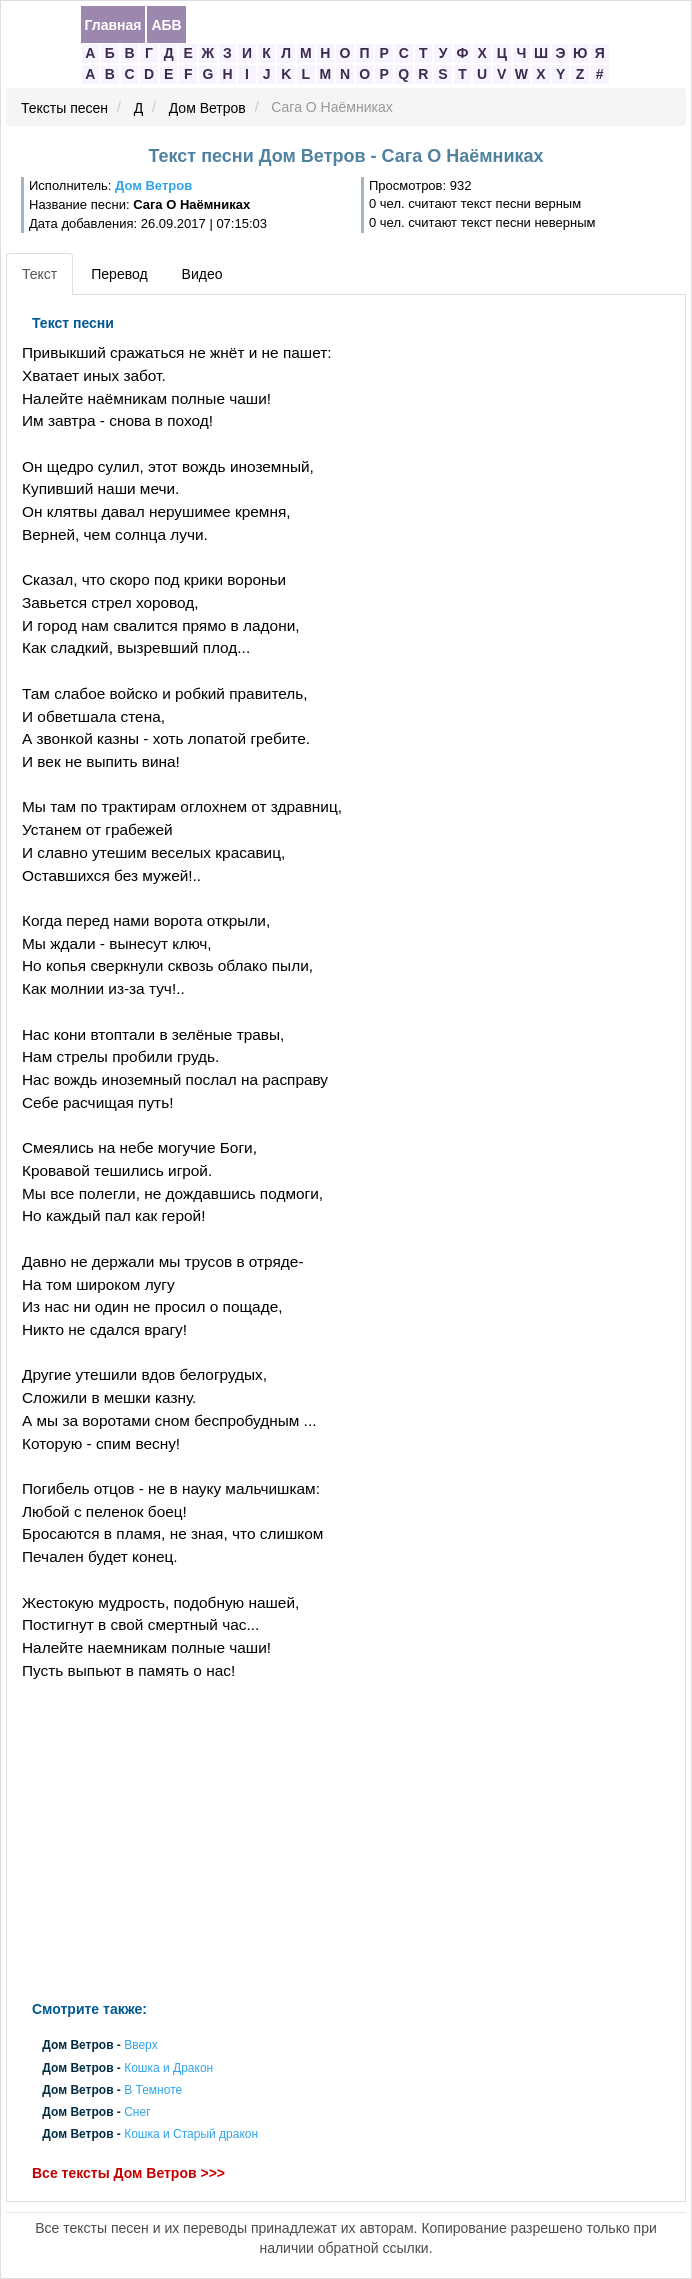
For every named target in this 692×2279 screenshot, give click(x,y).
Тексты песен (64, 108)
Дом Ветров (207, 108)
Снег (137, 2113)
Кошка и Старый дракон (191, 2135)
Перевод (119, 274)
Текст (39, 274)
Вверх (140, 2046)
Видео (202, 274)
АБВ (166, 25)
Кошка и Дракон (168, 2068)
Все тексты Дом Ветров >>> (128, 2173)
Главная (113, 25)
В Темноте (153, 2090)
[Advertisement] (230, 1841)
